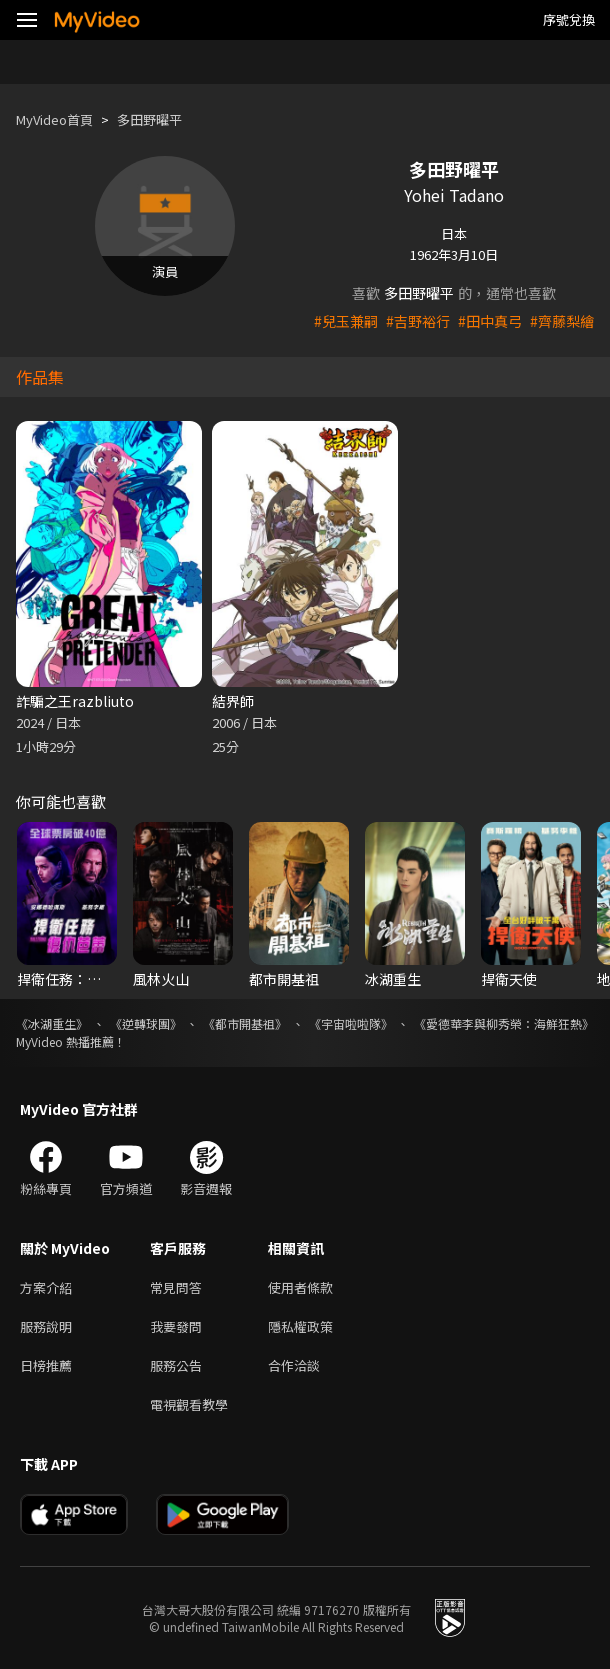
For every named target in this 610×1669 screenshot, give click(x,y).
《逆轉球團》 (146, 1023)
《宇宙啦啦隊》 (351, 1023)
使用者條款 (300, 1287)
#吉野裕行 (418, 321)
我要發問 (176, 1326)
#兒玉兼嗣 (346, 321)
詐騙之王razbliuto (75, 701)
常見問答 (176, 1287)
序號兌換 (569, 19)
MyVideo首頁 (54, 119)
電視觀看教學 (189, 1404)
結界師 (233, 701)
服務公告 (176, 1365)
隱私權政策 (300, 1326)
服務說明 (46, 1326)
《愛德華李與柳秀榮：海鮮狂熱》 (504, 1023)
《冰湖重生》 (52, 1023)
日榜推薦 (46, 1365)
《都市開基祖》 (245, 1023)
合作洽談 (294, 1365)
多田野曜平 (149, 119)
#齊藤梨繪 (562, 321)
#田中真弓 (490, 321)
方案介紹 (46, 1287)
